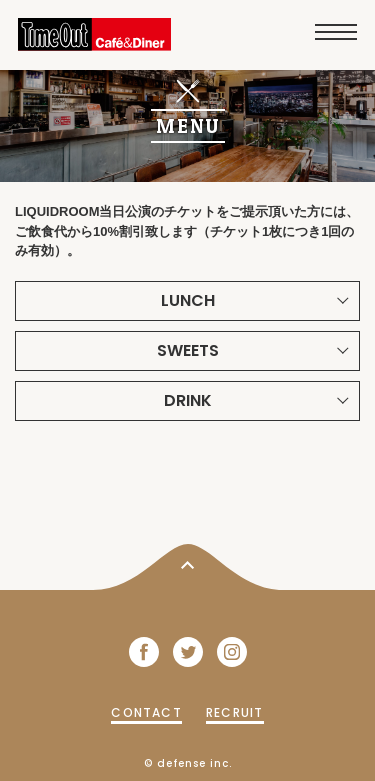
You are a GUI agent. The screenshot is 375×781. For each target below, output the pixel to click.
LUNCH (188, 300)
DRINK (188, 400)
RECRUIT (234, 712)
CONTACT (146, 712)
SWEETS (188, 350)
